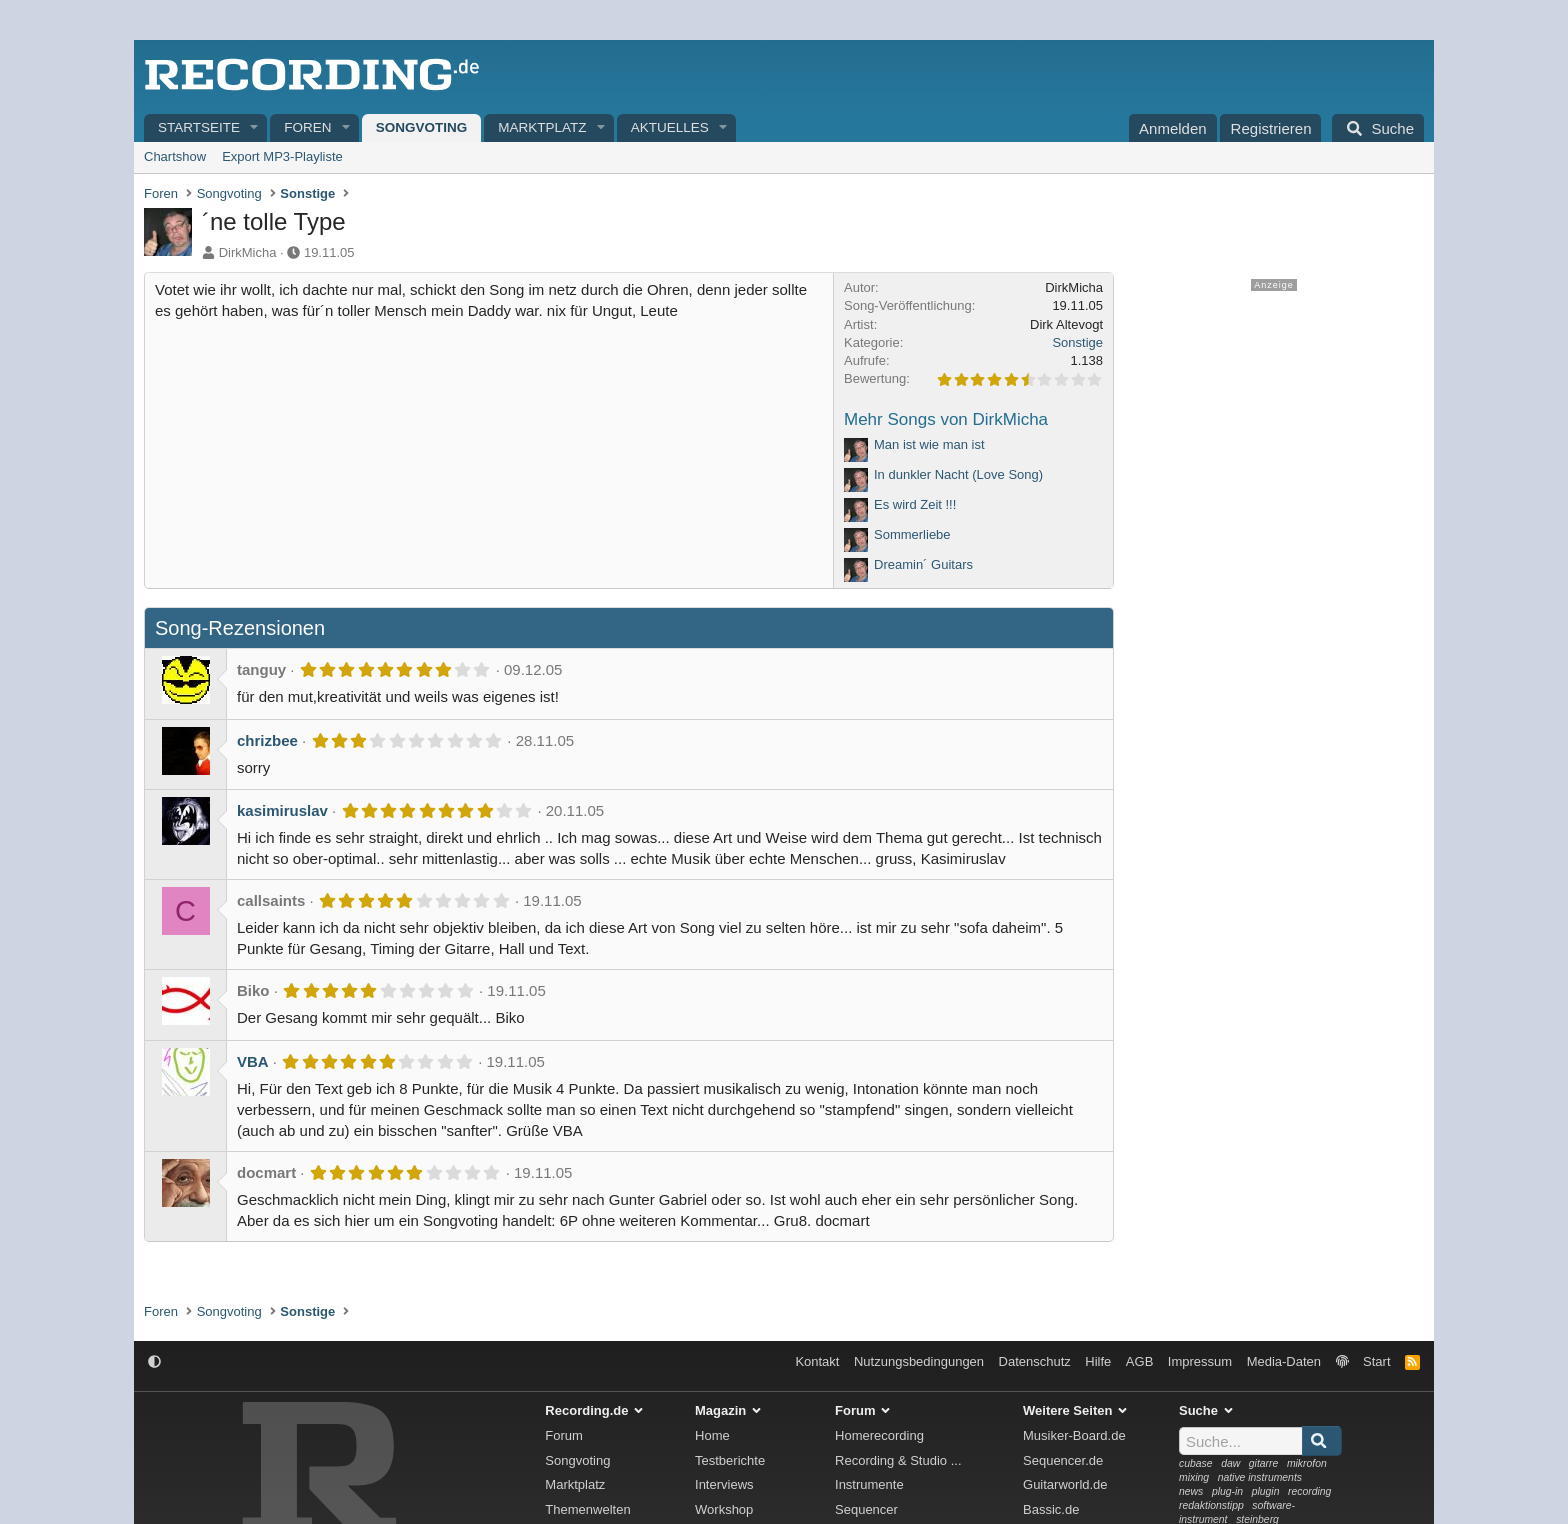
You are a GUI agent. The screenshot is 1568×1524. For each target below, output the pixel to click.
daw (1230, 1463)
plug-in (1227, 1491)
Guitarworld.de (1065, 1484)
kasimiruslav (282, 810)
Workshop (724, 1509)
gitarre (1263, 1463)
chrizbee (267, 740)
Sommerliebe (912, 534)
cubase (1196, 1463)
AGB (1139, 1361)
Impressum (1200, 1361)
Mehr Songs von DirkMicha (946, 419)
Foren (307, 127)
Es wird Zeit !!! (915, 504)
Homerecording (879, 1435)
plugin (1266, 1491)
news (1191, 1491)
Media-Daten (1284, 1361)
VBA (253, 1061)
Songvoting (422, 127)
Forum (564, 1435)
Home (712, 1435)
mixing (1194, 1477)
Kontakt (817, 1361)
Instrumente (869, 1484)
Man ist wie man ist (929, 444)
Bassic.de (1051, 1509)
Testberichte (730, 1460)
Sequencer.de (1063, 1460)
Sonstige (1077, 342)
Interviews (724, 1484)
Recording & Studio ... (898, 1460)
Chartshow (175, 156)
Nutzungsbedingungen (919, 1361)
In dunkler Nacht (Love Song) (958, 474)
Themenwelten (587, 1509)
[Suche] (1378, 128)
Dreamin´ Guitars (923, 564)
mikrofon (1307, 1463)
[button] (255, 128)
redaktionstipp (1211, 1505)
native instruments (1260, 1477)
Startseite (199, 127)
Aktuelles (670, 127)
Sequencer (866, 1509)
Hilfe (1098, 1361)
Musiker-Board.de (1074, 1435)
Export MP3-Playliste (282, 156)
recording (1309, 1491)
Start (1376, 1361)
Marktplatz (542, 127)
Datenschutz (1035, 1361)
